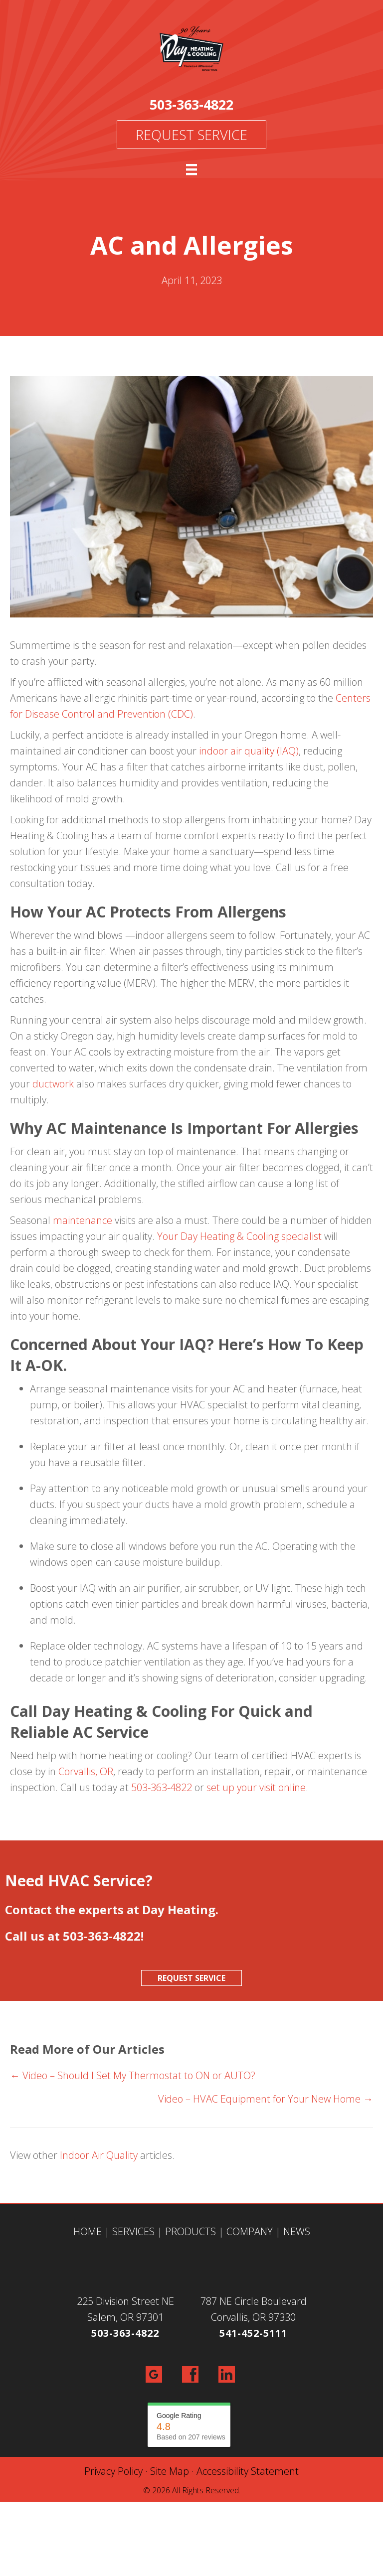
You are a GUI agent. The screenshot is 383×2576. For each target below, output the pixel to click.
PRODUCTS (190, 2231)
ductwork (53, 1083)
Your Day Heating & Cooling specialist (239, 1236)
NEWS (296, 2231)
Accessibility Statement (247, 2471)
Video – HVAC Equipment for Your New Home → (265, 2099)
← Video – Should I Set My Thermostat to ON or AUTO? (132, 2075)
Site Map (169, 2471)
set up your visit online (256, 1787)
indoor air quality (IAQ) (249, 751)
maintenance (82, 1220)
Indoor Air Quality (99, 2155)
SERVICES (133, 2231)
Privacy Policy (113, 2471)
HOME (87, 2231)
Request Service (191, 135)
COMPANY (249, 2231)
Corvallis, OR (85, 1771)
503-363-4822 (191, 104)
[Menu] (191, 169)
